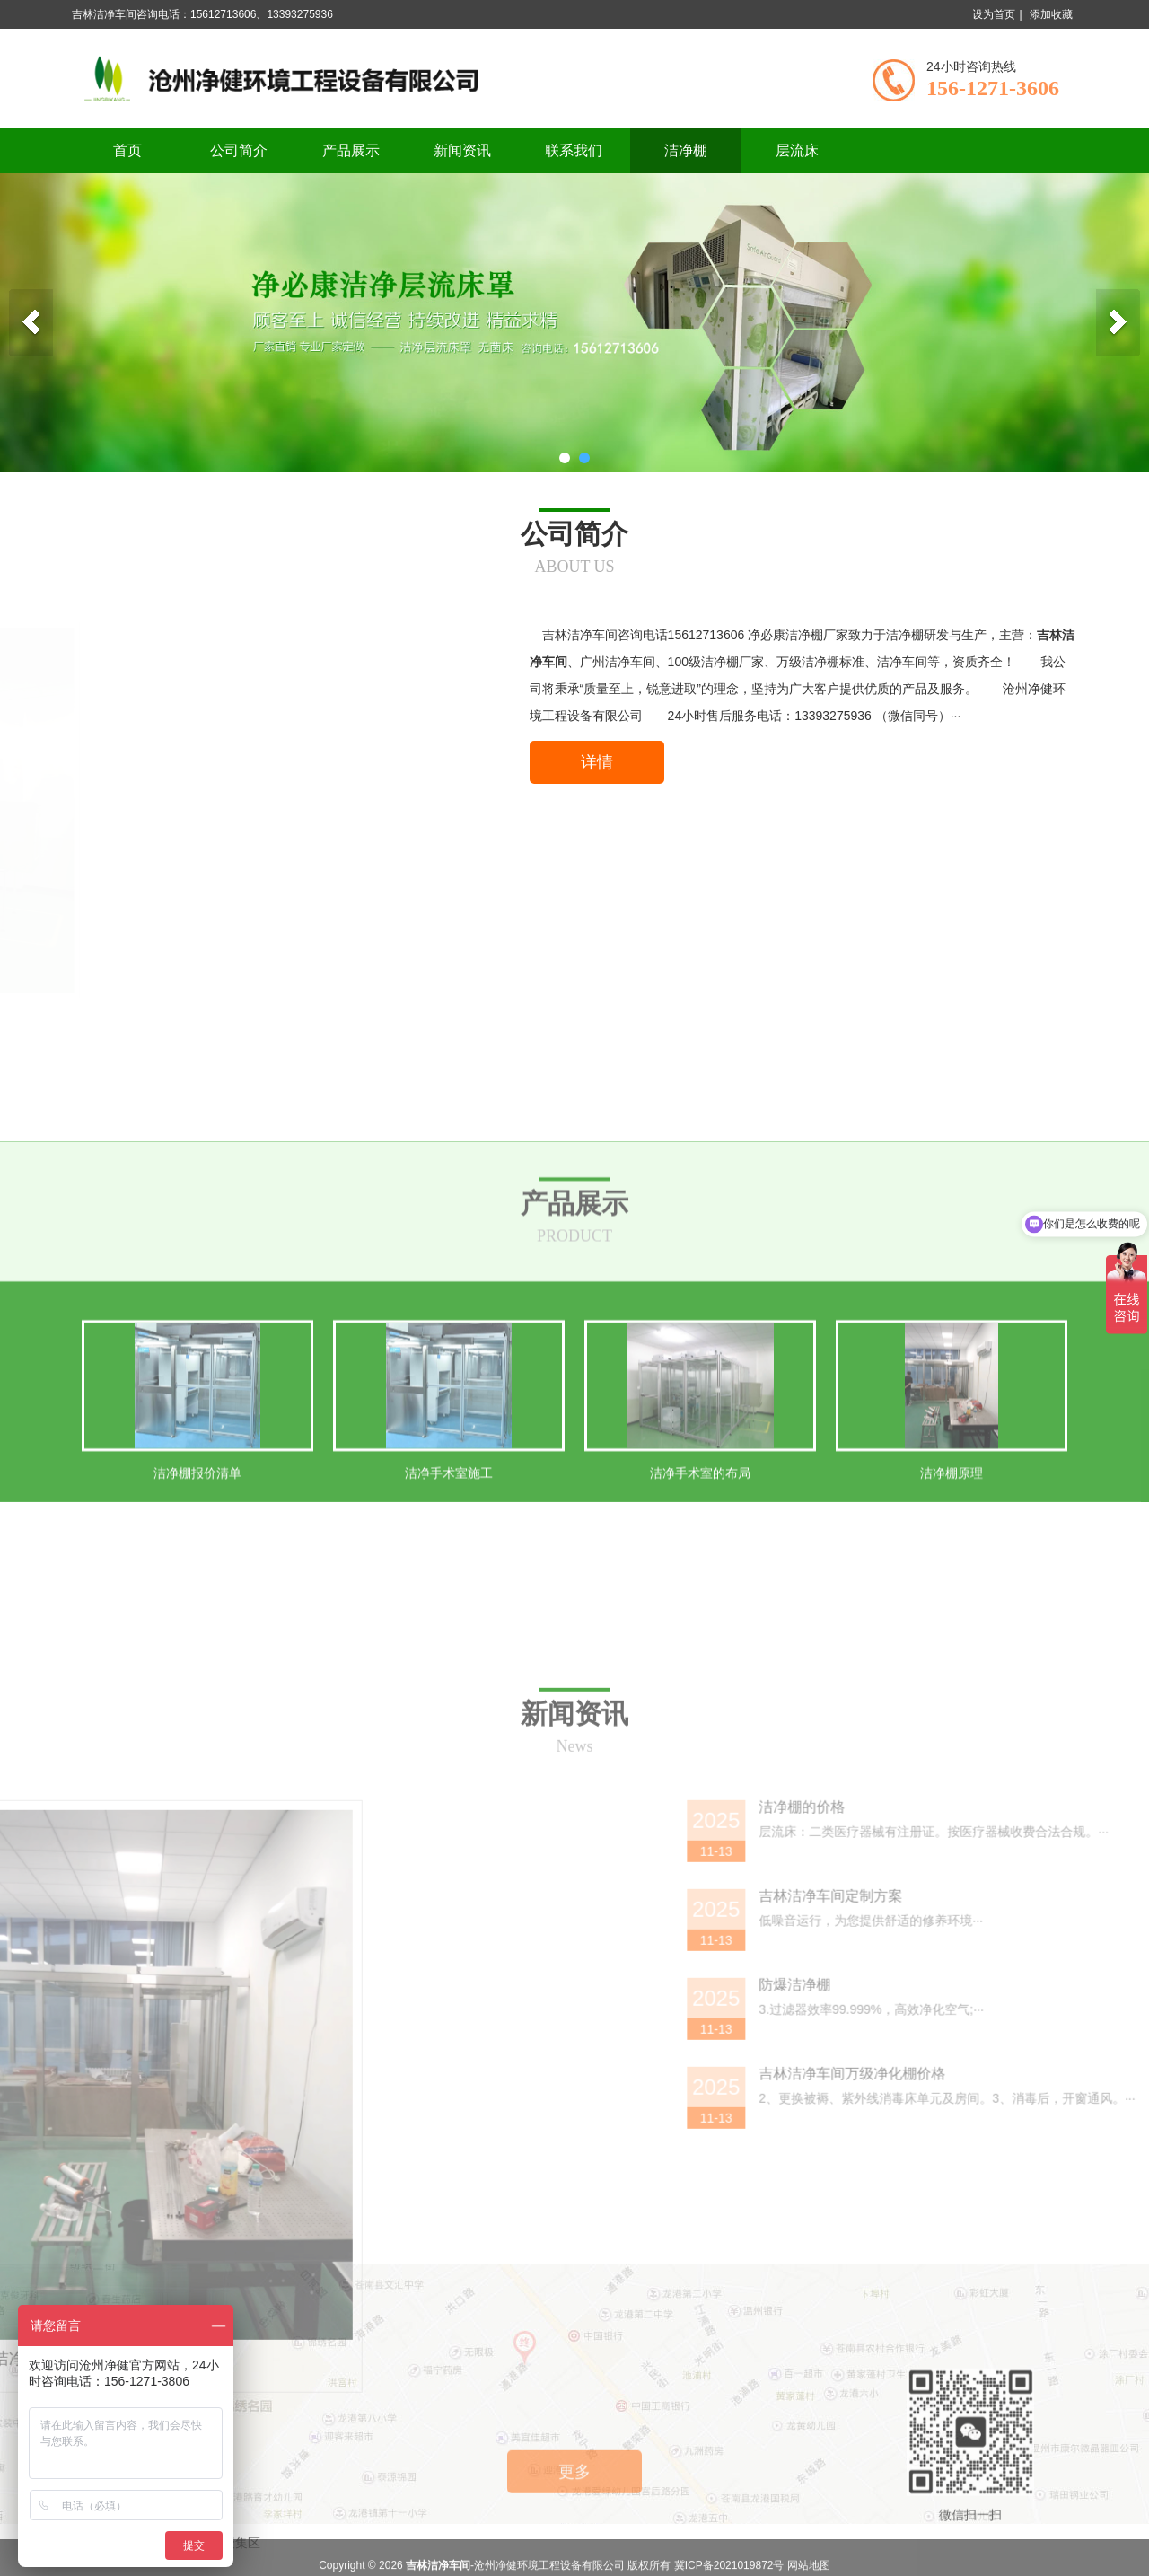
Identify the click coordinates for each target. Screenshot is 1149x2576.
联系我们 (573, 150)
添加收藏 (1051, 14)
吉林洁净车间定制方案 (1037, 2219)
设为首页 (993, 14)
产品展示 (351, 150)
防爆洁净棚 (1001, 2308)
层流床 (797, 150)
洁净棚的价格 (1008, 2130)
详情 (597, 762)
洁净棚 (685, 150)
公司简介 (239, 150)
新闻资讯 (462, 150)
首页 (127, 150)
